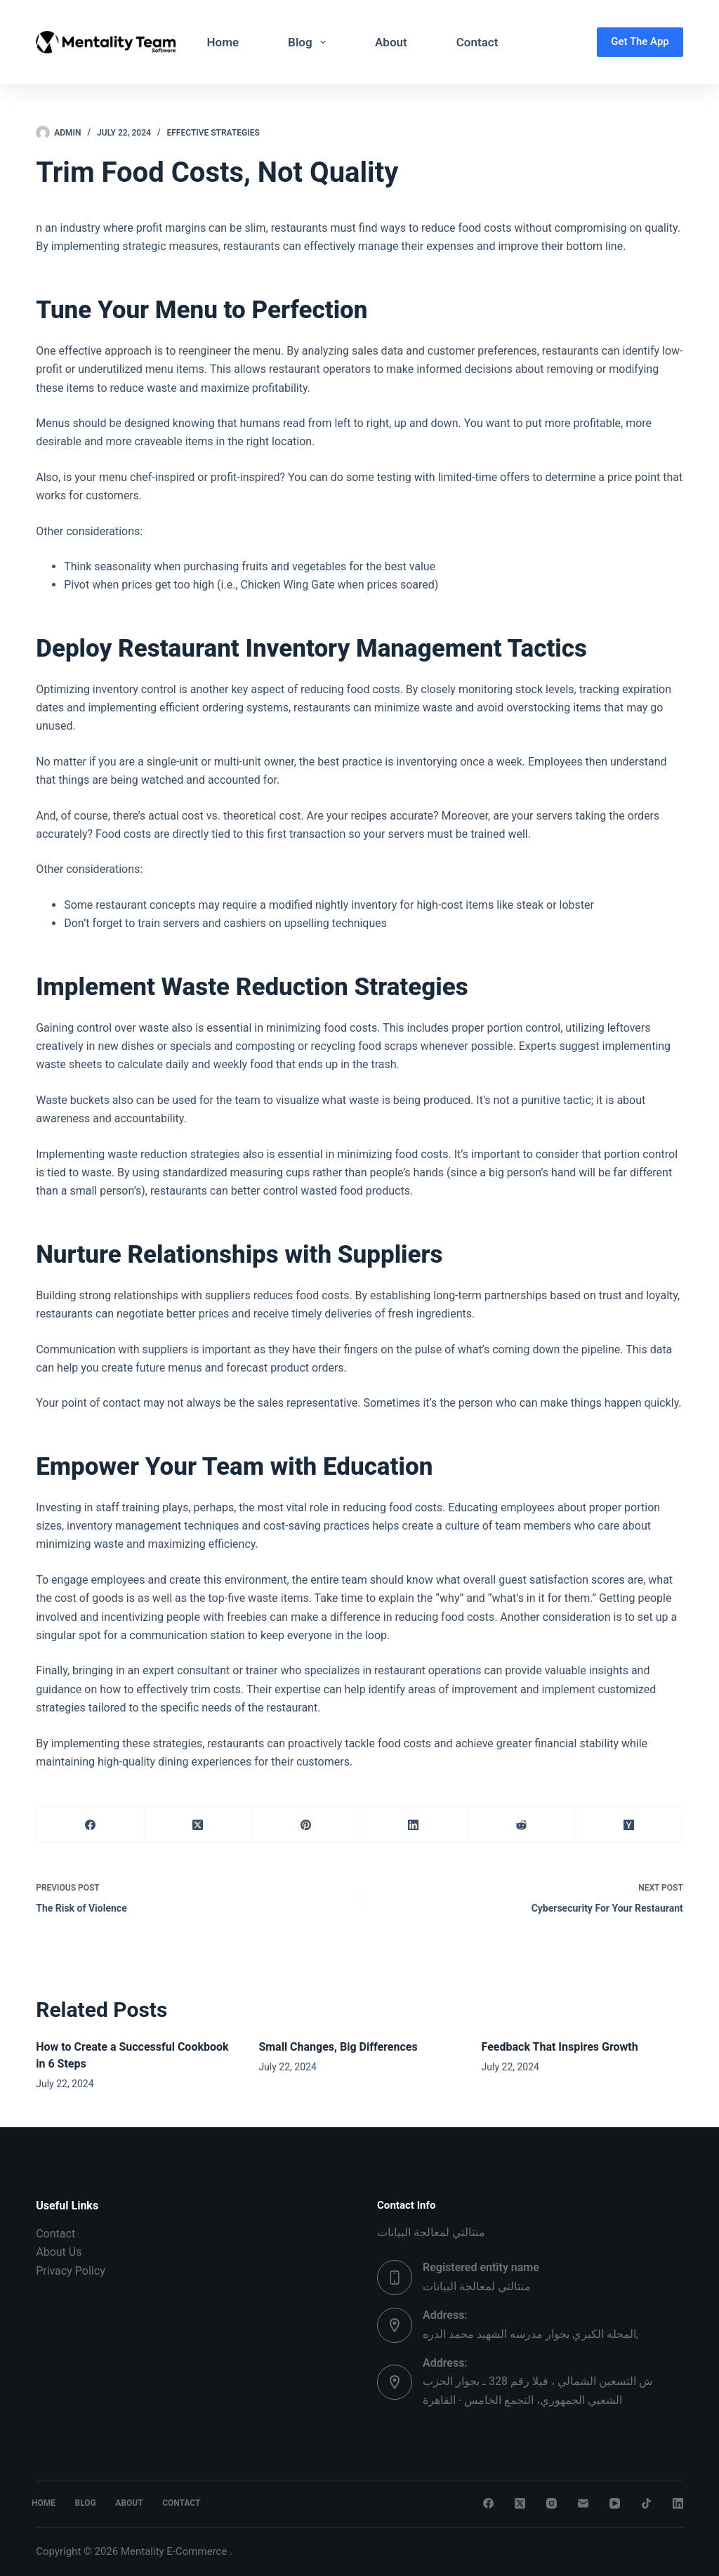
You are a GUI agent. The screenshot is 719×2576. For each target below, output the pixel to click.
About (391, 42)
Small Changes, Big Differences (337, 2046)
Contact (477, 42)
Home (223, 42)
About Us (58, 2252)
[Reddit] (521, 1825)
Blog (309, 42)
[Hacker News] (628, 1825)
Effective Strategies (212, 133)
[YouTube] (614, 2503)
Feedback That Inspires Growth (560, 2046)
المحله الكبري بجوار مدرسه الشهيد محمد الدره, (530, 2334)
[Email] (583, 2503)
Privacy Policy (70, 2271)
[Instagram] (551, 2503)
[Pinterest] (306, 1825)
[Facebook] (90, 1825)
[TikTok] (646, 2503)
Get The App (640, 41)
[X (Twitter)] (198, 1825)
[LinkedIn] (414, 1825)
